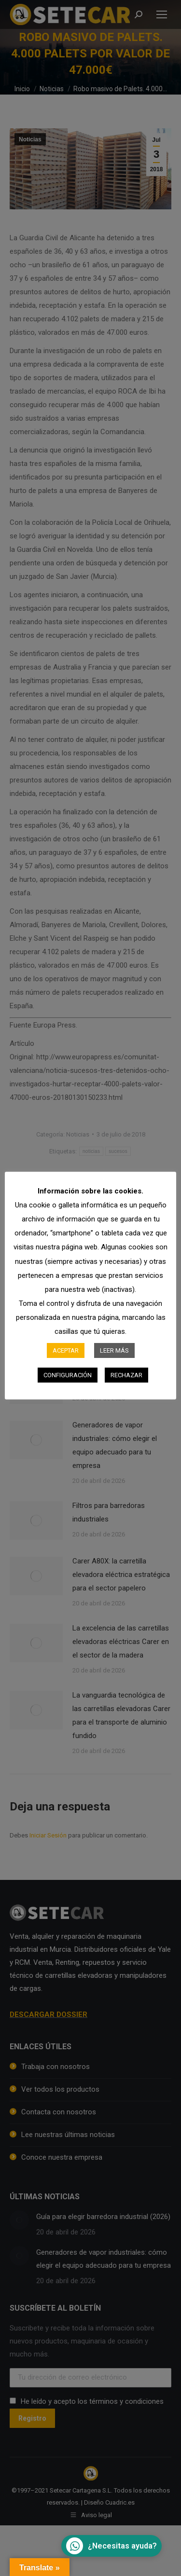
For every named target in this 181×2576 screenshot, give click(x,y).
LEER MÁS (114, 1350)
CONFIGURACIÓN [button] (67, 1375)
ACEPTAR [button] (66, 1350)
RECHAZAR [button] (126, 1375)
